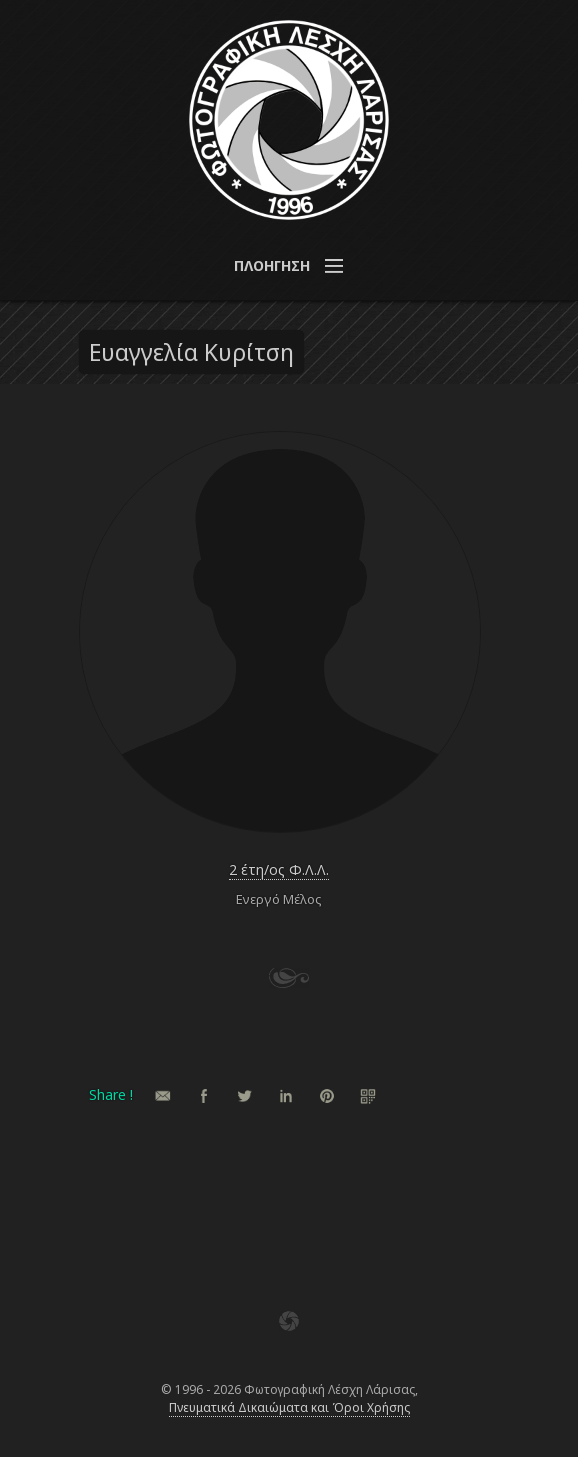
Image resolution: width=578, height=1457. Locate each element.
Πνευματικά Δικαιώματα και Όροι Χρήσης (289, 1407)
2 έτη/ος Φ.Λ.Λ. (279, 869)
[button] (289, 266)
